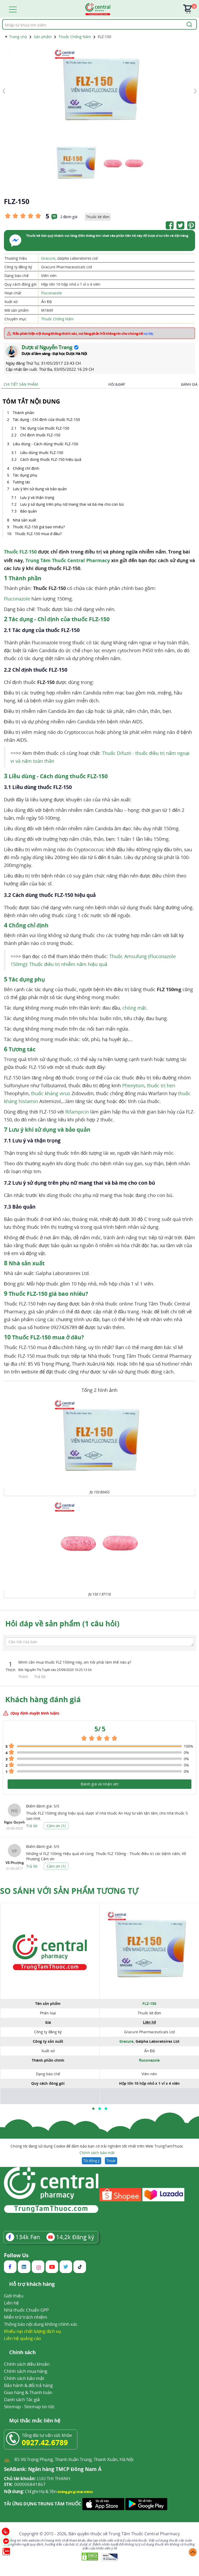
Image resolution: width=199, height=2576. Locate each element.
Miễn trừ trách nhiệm (25, 2317)
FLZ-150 (149, 2003)
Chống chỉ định (26, 468)
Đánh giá (189, 384)
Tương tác (21, 481)
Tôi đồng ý (91, 2160)
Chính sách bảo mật (97, 2152)
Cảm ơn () (56, 1825)
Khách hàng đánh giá (43, 1699)
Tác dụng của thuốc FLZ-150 (44, 428)
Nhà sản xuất (24, 520)
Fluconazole (51, 292)
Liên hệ (11, 2303)
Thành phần (23, 412)
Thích (23, 1676)
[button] (93, 2108)
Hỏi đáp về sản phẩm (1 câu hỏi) (62, 1623)
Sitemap (12, 2406)
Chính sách (22, 2353)
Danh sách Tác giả (22, 2399)
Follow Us (16, 2255)
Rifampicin (77, 1112)
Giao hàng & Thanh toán (28, 2392)
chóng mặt (134, 1008)
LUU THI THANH (37, 2478)
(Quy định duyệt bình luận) (34, 1713)
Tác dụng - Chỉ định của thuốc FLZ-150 (46, 419)
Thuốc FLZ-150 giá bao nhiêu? (39, 526)
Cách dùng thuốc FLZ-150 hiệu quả (50, 459)
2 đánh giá (68, 216)
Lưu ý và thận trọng (37, 497)
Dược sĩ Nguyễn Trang (46, 347)
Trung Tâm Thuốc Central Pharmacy (67, 560)
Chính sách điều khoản (27, 2364)
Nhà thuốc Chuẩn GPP (26, 2310)
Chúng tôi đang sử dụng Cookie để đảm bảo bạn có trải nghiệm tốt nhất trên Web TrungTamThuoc (96, 2150)
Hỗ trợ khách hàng (32, 2284)
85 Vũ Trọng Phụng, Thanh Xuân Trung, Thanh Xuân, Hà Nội (73, 2459)
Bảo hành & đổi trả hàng (28, 2385)
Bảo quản (29, 511)
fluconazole (149, 2060)
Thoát (111, 2160)
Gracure (48, 258)
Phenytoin (133, 1085)
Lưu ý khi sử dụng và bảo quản (40, 488)
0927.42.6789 (45, 2442)
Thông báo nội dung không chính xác (40, 2324)
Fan (23, 2237)
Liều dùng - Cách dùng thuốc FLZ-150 (45, 443)
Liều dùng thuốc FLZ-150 (41, 452)
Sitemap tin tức (39, 2406)
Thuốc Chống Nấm (57, 318)
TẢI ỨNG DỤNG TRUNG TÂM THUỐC (42, 2504)
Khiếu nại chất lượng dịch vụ (32, 2331)
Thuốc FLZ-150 (20, 551)
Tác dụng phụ (25, 475)
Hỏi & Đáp (116, 384)
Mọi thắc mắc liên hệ (34, 2421)
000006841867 (25, 2484)
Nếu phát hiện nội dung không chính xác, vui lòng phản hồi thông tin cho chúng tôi (83, 333)
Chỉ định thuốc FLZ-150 (40, 434)
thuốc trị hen (161, 1085)
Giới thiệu (13, 2296)
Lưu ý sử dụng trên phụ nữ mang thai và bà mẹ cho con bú (72, 504)
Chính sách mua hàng (25, 2371)
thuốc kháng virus (50, 1093)
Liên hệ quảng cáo (22, 2338)
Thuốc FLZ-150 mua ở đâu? (38, 533)
